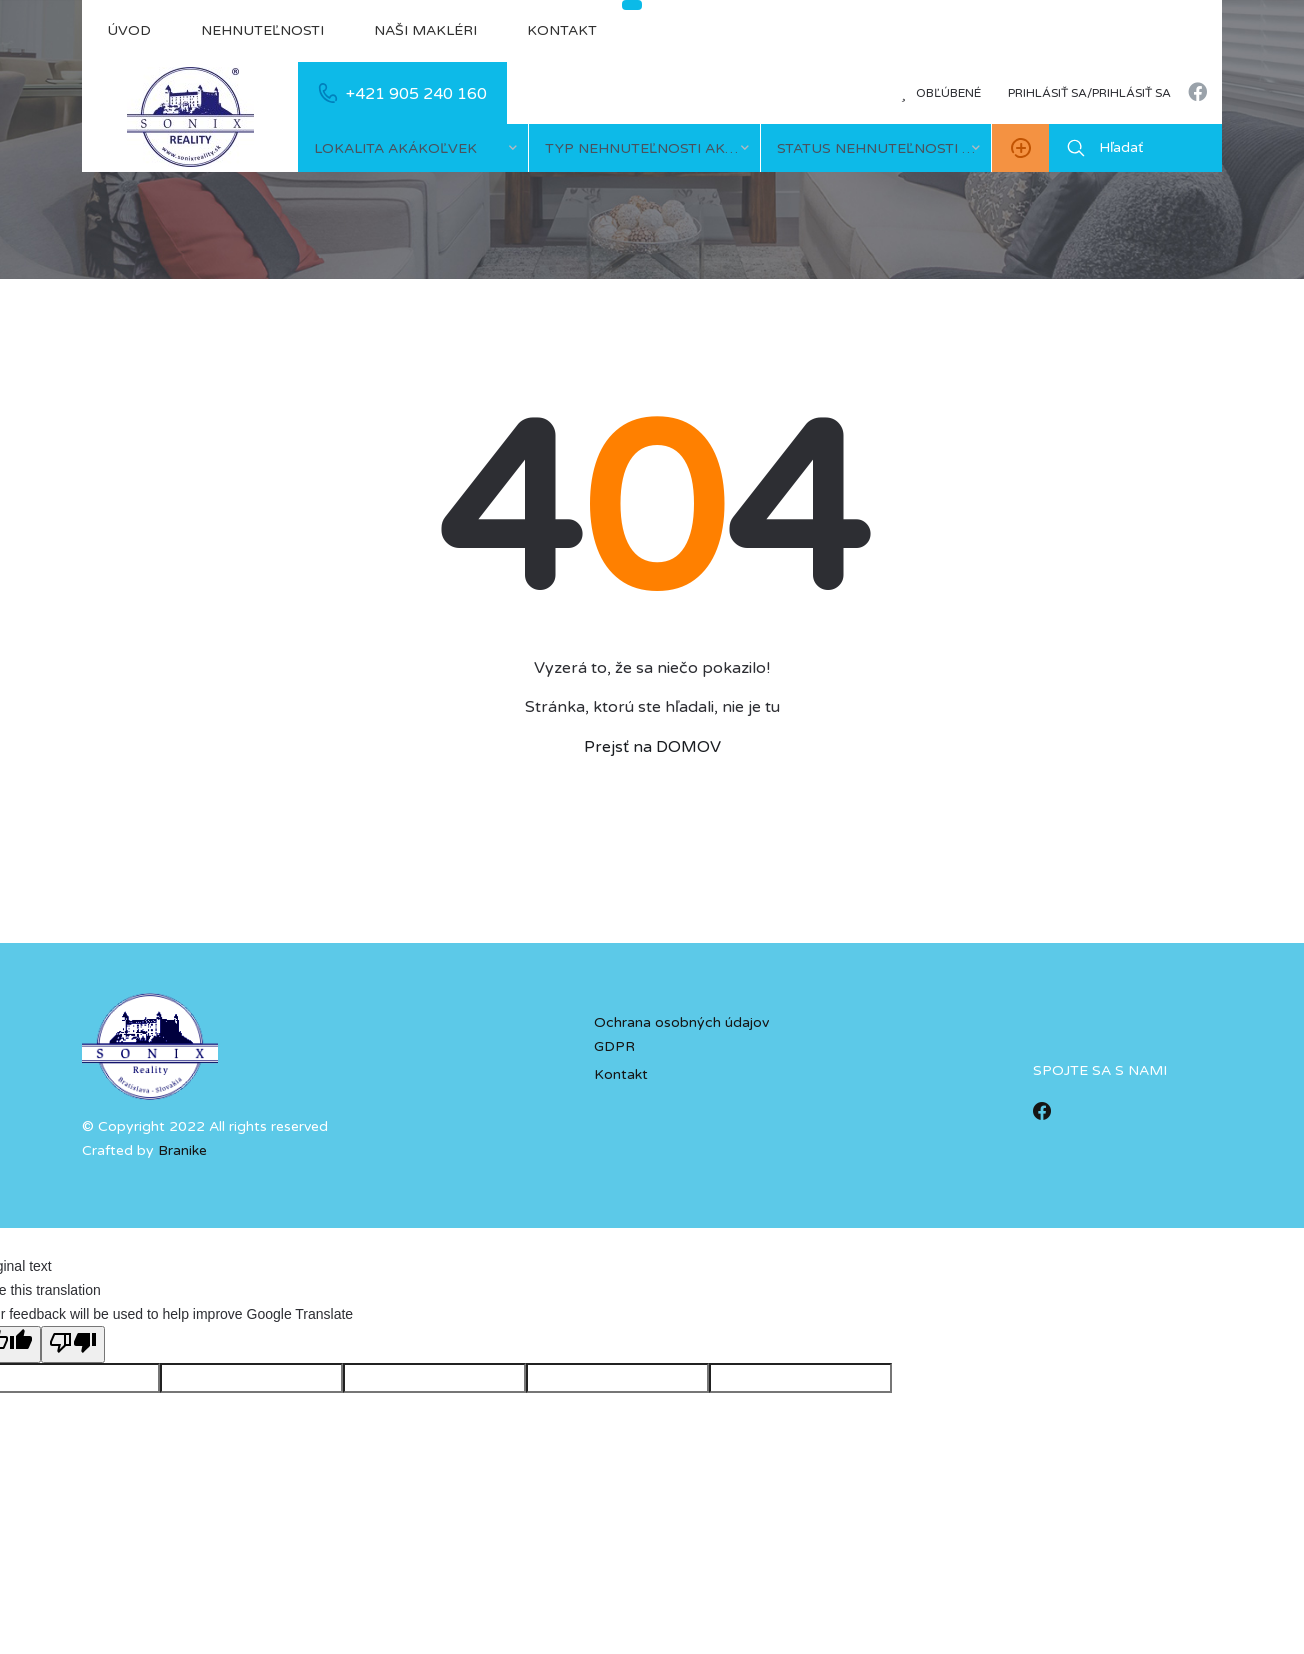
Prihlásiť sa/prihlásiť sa (1089, 93)
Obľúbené (941, 93)
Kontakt (562, 30)
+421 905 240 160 (416, 94)
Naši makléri (425, 30)
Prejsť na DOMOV (652, 747)
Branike (182, 1150)
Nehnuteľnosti (262, 30)
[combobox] (413, 148)
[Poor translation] (73, 1344)
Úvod (129, 30)
